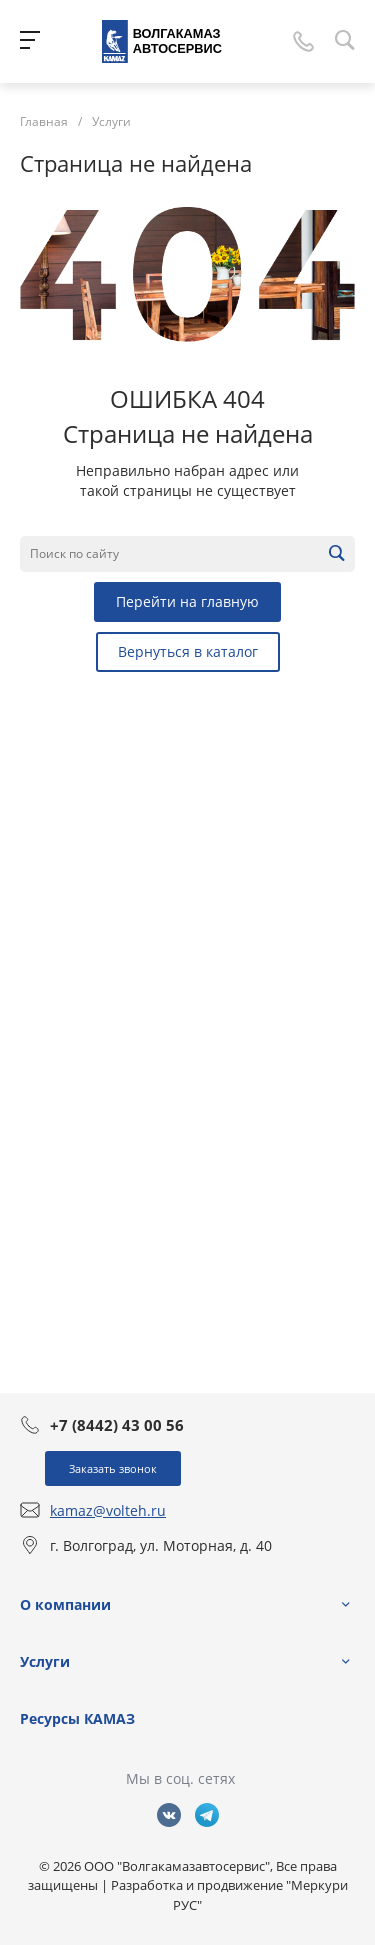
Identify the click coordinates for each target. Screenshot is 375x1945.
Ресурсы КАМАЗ (77, 1718)
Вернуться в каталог (188, 651)
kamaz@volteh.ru (108, 1510)
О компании (65, 1604)
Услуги (45, 1661)
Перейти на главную (187, 601)
